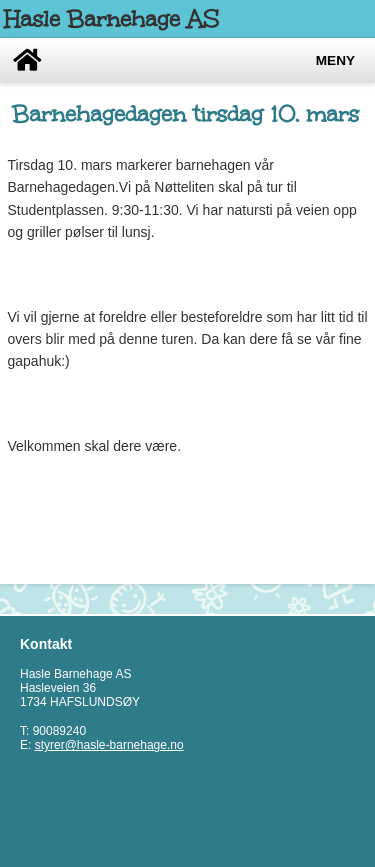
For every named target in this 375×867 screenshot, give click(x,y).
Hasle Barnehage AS (111, 19)
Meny (335, 60)
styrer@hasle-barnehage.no (109, 745)
